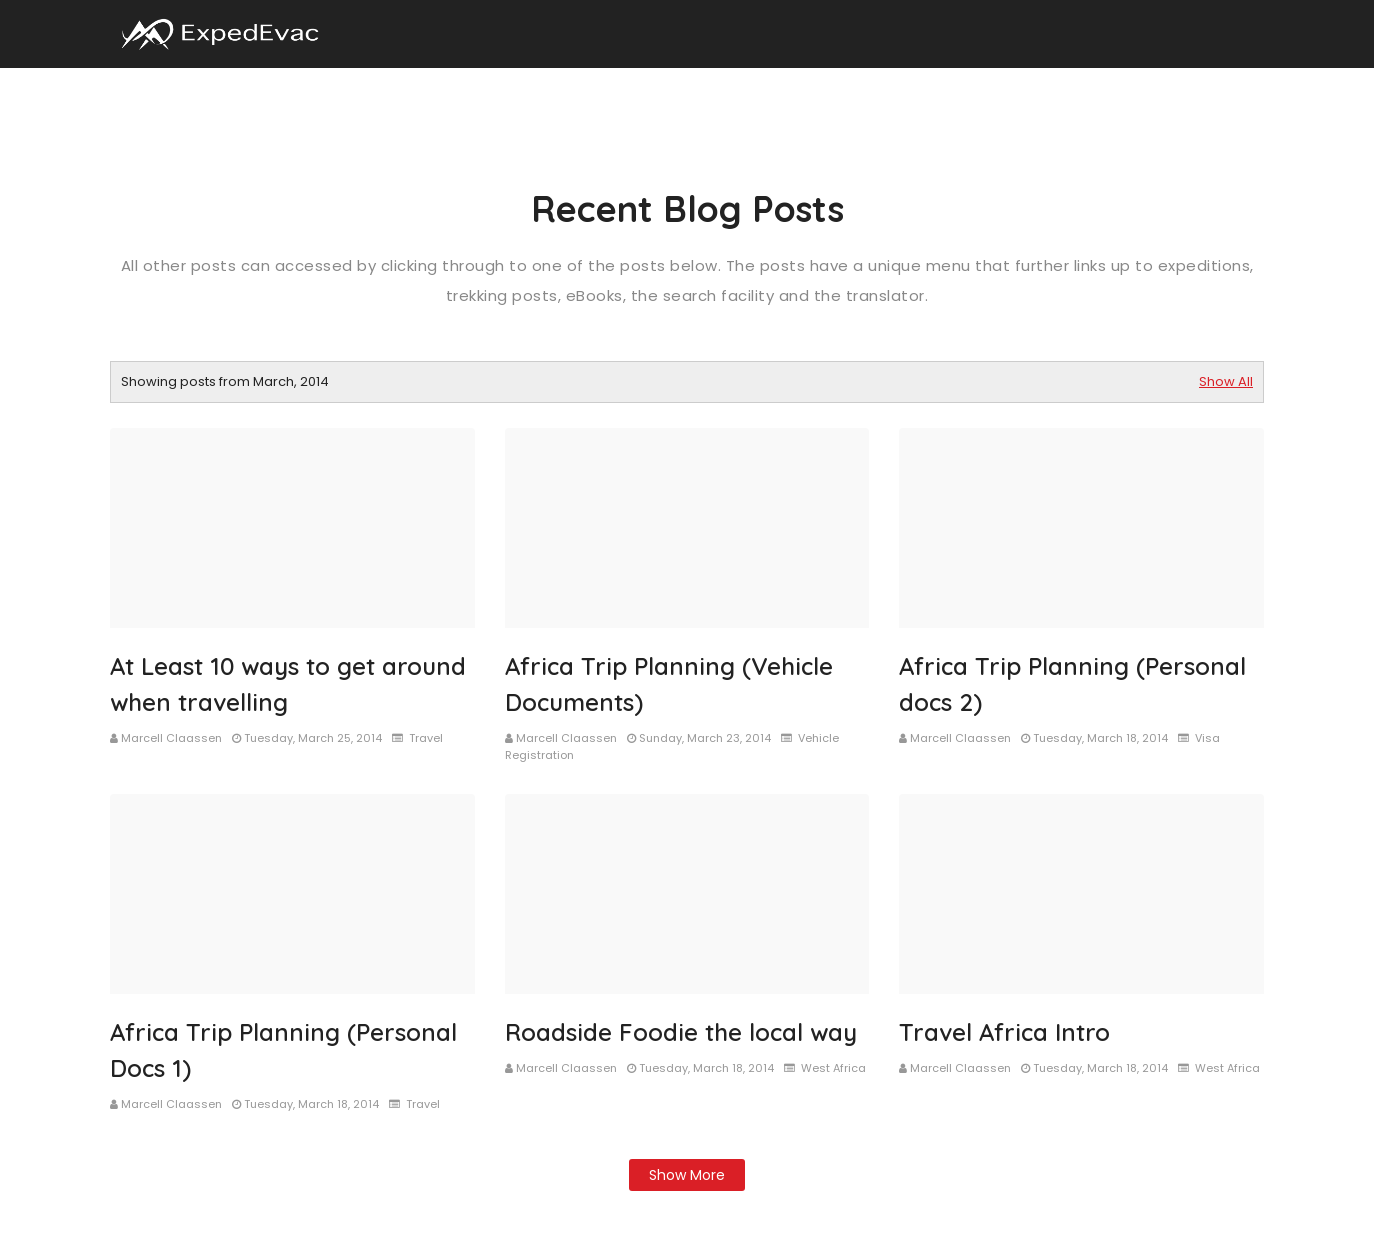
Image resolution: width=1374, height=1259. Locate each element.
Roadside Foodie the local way (681, 1032)
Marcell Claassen (171, 738)
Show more (687, 1175)
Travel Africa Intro (1004, 1032)
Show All (1226, 381)
